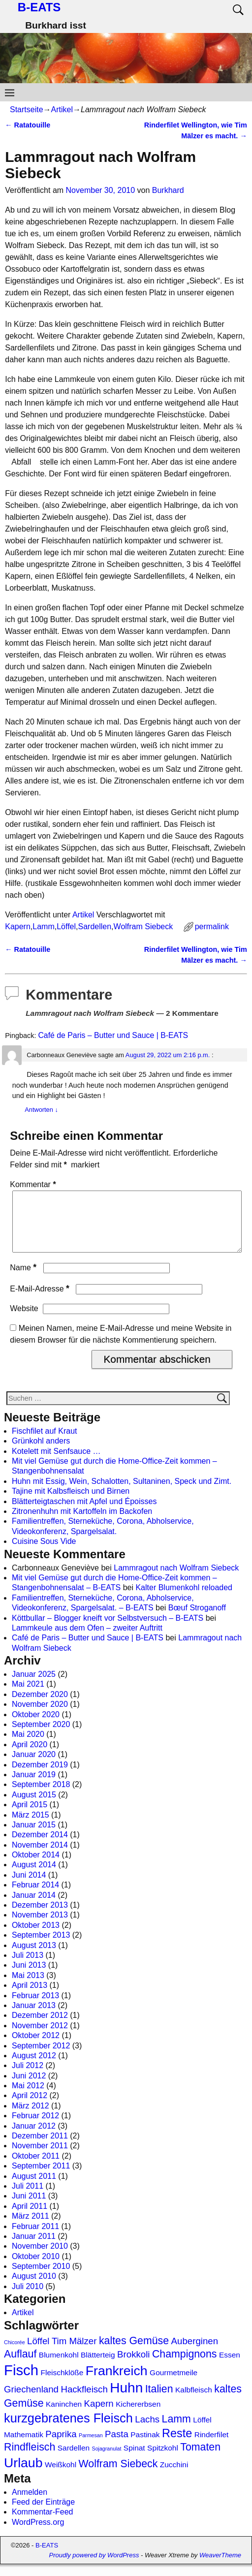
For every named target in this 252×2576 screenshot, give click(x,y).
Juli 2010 (27, 2298)
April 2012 (29, 2107)
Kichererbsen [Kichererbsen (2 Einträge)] (138, 2416)
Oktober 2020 (36, 1726)
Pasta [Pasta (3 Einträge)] (116, 2446)
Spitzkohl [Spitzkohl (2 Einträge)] (162, 2459)
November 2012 (40, 2037)
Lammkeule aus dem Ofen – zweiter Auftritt (87, 1639)
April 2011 (29, 2218)
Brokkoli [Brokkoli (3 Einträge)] (133, 2366)
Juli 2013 (27, 1967)
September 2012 (41, 2057)
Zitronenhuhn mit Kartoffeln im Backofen (82, 1523)
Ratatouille (27, 125)
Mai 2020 (28, 1746)
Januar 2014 (34, 1907)
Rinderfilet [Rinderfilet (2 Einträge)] (211, 2446)
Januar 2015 (34, 1836)
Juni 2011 (29, 2207)
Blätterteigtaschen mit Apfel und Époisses (84, 1513)
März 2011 (30, 2228)
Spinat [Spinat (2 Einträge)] (134, 2459)
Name (24, 1279)
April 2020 (29, 1756)
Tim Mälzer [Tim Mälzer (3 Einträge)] (74, 2353)
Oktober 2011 (36, 2168)
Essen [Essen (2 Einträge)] (229, 2366)
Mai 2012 (28, 2097)
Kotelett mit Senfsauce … (56, 1463)
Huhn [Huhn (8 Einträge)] (126, 2399)
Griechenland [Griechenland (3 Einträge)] (31, 2401)
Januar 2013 (34, 2017)
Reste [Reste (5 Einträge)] (177, 2445)
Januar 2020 (34, 1766)
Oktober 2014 (36, 1866)
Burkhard (168, 190)
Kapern (18, 926)
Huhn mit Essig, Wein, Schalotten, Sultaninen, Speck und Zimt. (121, 1493)
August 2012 (34, 2067)
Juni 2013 (29, 1977)
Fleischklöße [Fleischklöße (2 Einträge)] (62, 2384)
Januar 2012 (34, 2138)
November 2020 (40, 1716)
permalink (212, 926)
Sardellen (95, 926)
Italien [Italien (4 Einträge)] (159, 2401)
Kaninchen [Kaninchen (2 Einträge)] (64, 2416)
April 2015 (29, 1816)
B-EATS (39, 7)
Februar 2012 (35, 2127)
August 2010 (34, 2288)
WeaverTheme (220, 2567)
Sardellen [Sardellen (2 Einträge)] (74, 2459)
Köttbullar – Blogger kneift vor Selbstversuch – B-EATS (107, 1630)
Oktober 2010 (36, 2268)
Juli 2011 (27, 2198)
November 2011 (40, 2157)
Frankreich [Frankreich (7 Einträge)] (117, 2382)
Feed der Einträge (43, 2514)
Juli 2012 (27, 2077)
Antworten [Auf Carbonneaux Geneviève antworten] (41, 1109)
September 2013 (41, 1947)
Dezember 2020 (40, 1706)
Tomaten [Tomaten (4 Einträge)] (200, 2459)
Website (24, 1320)
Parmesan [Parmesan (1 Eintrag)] (91, 2447)
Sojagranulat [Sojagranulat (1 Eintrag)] (107, 2460)
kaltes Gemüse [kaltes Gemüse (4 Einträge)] (134, 2352)
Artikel (62, 109)
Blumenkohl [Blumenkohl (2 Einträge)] (59, 2366)
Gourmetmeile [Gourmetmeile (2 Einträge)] (173, 2384)
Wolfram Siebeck (143, 926)
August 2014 (34, 1876)
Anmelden (29, 2504)
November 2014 (40, 1857)
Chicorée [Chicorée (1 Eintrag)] (14, 2354)
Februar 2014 (35, 1896)
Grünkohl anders (41, 1452)
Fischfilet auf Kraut (44, 1443)
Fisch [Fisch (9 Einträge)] (21, 2382)
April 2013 (29, 1997)
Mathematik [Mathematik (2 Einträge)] (23, 2446)
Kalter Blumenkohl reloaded (183, 1599)
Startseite (26, 109)
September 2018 (41, 1796)
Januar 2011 (34, 2248)
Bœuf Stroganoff (197, 1619)
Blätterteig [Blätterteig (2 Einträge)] (98, 2366)
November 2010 (40, 2258)
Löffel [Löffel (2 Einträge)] (202, 2431)
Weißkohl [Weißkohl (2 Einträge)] (60, 2476)
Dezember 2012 (40, 2027)
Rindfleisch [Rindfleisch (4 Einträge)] (29, 2459)
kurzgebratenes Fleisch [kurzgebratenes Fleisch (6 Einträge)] (68, 2430)
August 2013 (34, 1957)
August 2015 (34, 1806)
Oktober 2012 (36, 2047)
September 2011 (41, 2177)
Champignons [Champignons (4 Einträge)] (184, 2366)
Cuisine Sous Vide (44, 1553)
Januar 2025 (34, 1686)
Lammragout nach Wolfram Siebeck (176, 1579)
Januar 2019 (34, 1786)
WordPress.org (38, 2534)
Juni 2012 (29, 2087)
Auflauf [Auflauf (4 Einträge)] (20, 2366)
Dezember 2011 (40, 2147)
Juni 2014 (29, 1887)
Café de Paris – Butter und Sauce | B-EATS (113, 1035)
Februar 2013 (35, 2007)
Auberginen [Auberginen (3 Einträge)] (194, 2353)
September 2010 (41, 2278)
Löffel (66, 926)
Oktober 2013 (36, 1937)
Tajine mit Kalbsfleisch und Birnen (70, 1503)
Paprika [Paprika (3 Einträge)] (60, 2446)
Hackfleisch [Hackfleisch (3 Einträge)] (84, 2401)
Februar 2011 (35, 2238)
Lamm (43, 926)
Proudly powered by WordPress (94, 2567)
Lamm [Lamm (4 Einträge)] (176, 2431)
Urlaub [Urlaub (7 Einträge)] (23, 2474)
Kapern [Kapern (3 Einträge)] (99, 2415)
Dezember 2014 (40, 1846)
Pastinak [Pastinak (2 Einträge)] (144, 2446)
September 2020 (41, 1736)
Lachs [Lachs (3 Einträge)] (147, 2431)
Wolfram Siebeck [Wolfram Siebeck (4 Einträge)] (118, 2476)
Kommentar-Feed (42, 2523)
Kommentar (34, 1184)
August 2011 (34, 2188)
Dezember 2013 (40, 1917)
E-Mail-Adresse (40, 1300)
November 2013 (40, 1926)
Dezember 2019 (40, 1776)
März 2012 (30, 2117)
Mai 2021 (28, 1696)
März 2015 (30, 1826)
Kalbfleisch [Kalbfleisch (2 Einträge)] (193, 2401)
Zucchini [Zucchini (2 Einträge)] (174, 2476)
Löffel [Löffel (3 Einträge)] (38, 2353)
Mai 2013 (28, 1987)
